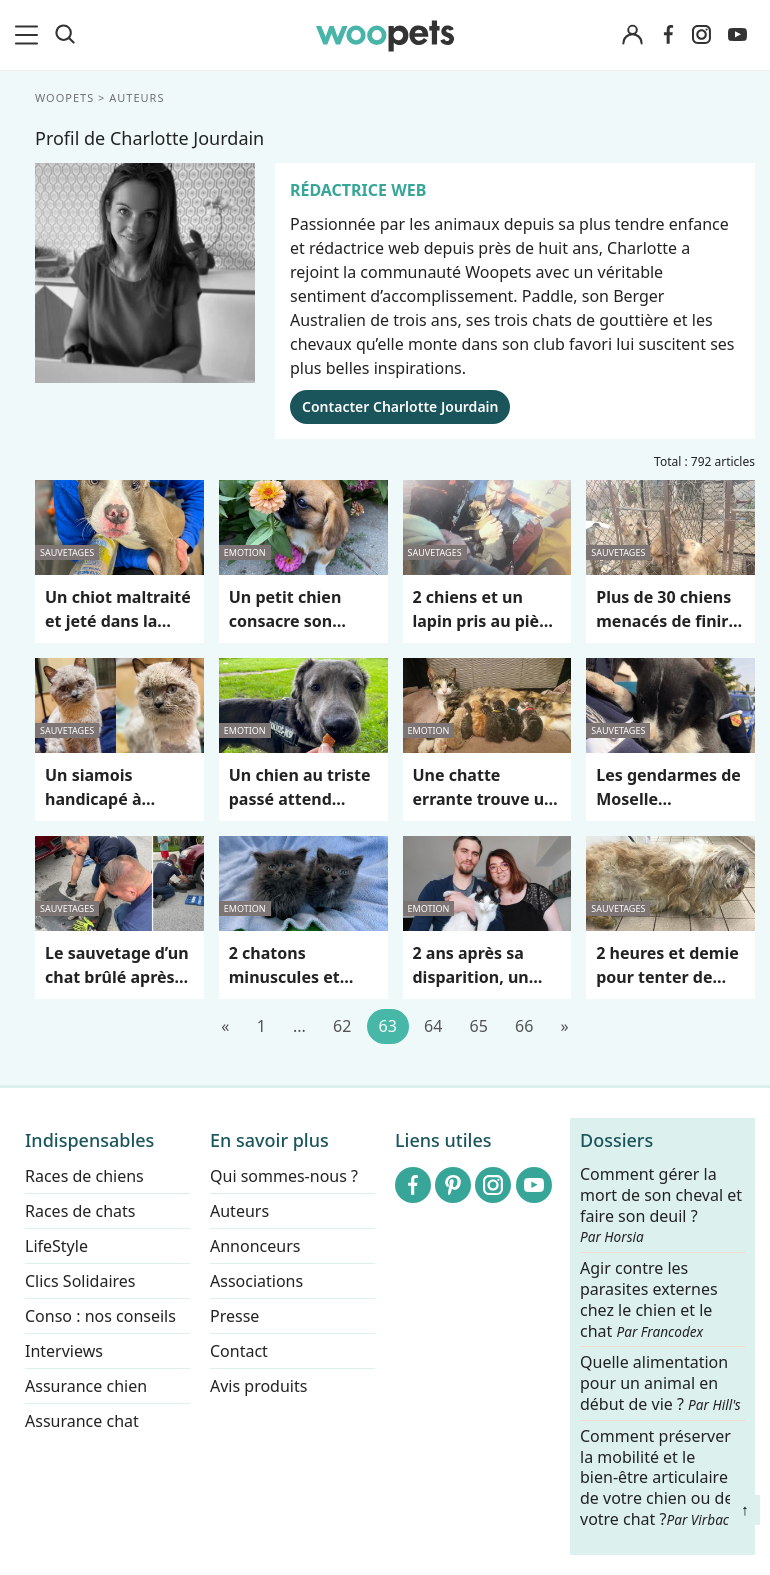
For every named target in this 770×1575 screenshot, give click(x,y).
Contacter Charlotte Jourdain (400, 406)
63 (388, 1026)
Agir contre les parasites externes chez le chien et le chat (649, 1299)
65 (479, 1026)
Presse (234, 1316)
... (299, 1026)
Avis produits (258, 1386)
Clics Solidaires (80, 1281)
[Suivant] (564, 1026)
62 (342, 1026)
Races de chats (80, 1211)
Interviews (64, 1351)
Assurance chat (82, 1421)
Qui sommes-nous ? (284, 1176)
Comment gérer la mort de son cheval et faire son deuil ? (661, 1205)
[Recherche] (65, 35)
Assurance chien (86, 1386)
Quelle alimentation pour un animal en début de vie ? (660, 1383)
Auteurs (239, 1211)
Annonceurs (255, 1246)
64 (433, 1026)
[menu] (30, 35)
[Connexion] (632, 35)
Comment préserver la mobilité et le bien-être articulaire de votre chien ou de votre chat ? (656, 1477)
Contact (239, 1351)
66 (524, 1026)
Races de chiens (84, 1176)
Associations (256, 1281)
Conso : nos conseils (100, 1316)
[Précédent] (225, 1026)
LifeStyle (56, 1246)
